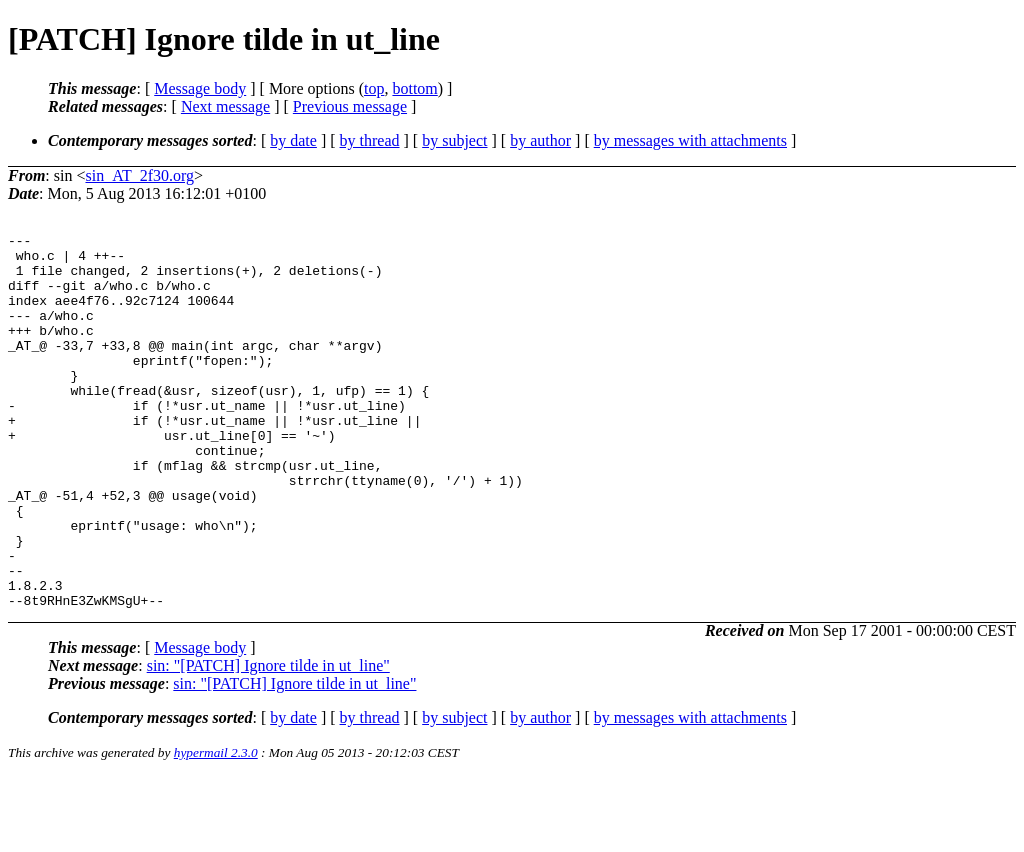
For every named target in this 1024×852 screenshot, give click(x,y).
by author (540, 140)
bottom (414, 88)
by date (293, 140)
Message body (200, 88)
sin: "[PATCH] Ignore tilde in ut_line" (268, 740)
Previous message (350, 106)
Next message (225, 106)
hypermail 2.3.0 (216, 827)
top (374, 88)
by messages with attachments (690, 140)
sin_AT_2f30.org (139, 175)
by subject (454, 140)
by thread (370, 140)
